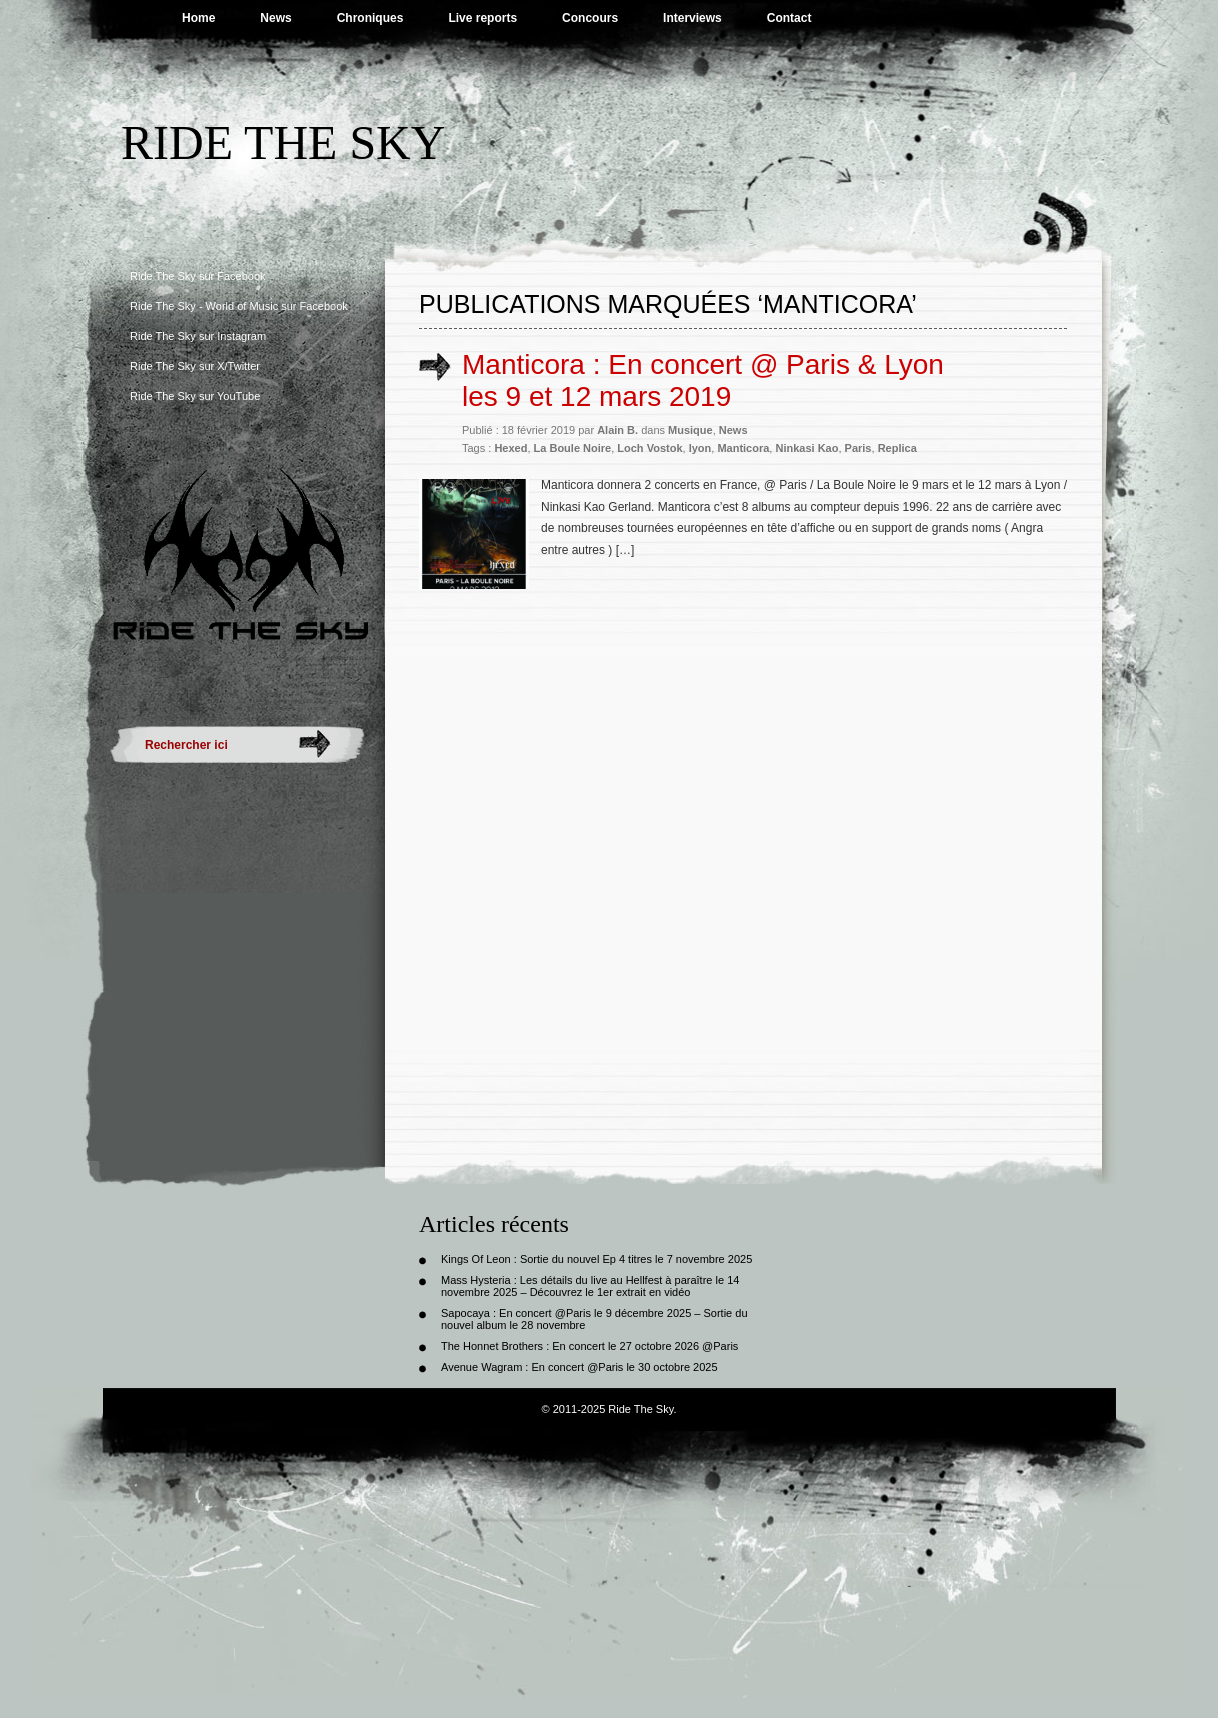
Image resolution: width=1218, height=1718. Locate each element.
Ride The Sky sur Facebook (198, 276)
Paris (858, 448)
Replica (897, 448)
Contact (789, 18)
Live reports (482, 18)
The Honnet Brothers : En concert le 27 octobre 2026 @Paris (589, 1346)
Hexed (510, 448)
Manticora (743, 448)
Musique (690, 430)
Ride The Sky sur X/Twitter (195, 366)
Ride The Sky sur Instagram (198, 336)
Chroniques (370, 18)
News (275, 18)
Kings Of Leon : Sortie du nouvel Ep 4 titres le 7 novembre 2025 (596, 1259)
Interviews (692, 18)
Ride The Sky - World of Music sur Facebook (239, 306)
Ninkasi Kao (806, 448)
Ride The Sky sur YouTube (195, 396)
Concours (590, 18)
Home (198, 18)
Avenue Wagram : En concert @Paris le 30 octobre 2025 (579, 1367)
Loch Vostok (649, 448)
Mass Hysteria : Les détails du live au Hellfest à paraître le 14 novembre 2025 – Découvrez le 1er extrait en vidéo (590, 1286)
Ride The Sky (283, 142)
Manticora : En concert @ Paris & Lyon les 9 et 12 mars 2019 (703, 380)
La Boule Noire (573, 448)
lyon (700, 448)
